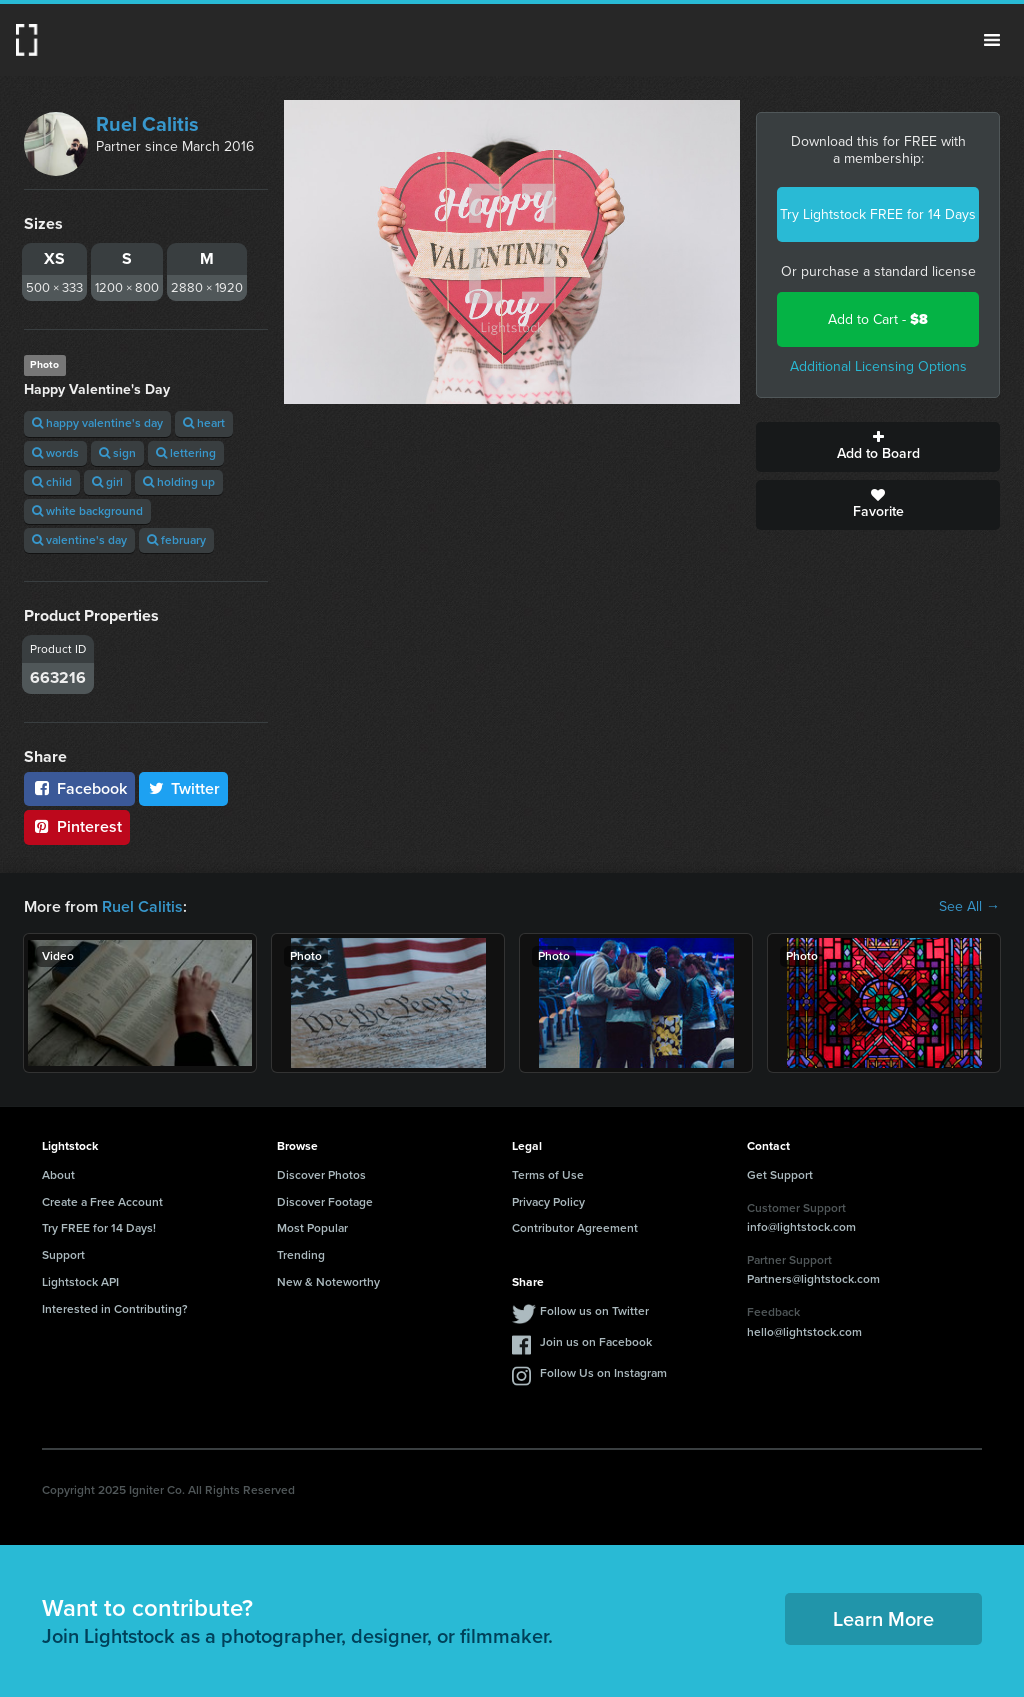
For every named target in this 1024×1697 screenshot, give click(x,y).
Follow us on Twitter (594, 1311)
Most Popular (312, 1228)
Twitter (184, 788)
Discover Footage (325, 1202)
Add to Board (878, 447)
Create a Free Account (102, 1202)
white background (87, 511)
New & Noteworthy (328, 1282)
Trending (301, 1255)
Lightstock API (80, 1282)
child (52, 482)
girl (107, 482)
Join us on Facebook (596, 1342)
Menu (992, 40)
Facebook (79, 788)
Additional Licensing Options (878, 366)
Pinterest (77, 826)
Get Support (780, 1175)
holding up (179, 482)
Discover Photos (321, 1175)
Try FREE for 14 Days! (99, 1228)
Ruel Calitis (147, 124)
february (176, 540)
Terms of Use (548, 1175)
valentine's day (79, 540)
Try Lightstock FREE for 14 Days (878, 214)
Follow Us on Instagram (603, 1373)
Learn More (883, 1619)
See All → (969, 907)
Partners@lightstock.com (813, 1279)
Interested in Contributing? (115, 1309)
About (58, 1175)
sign (117, 453)
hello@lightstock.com (804, 1332)
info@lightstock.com (801, 1227)
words (55, 453)
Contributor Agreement (575, 1228)
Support (63, 1255)
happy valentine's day (97, 423)
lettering (186, 453)
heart (204, 423)
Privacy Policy (548, 1202)
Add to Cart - (878, 319)
